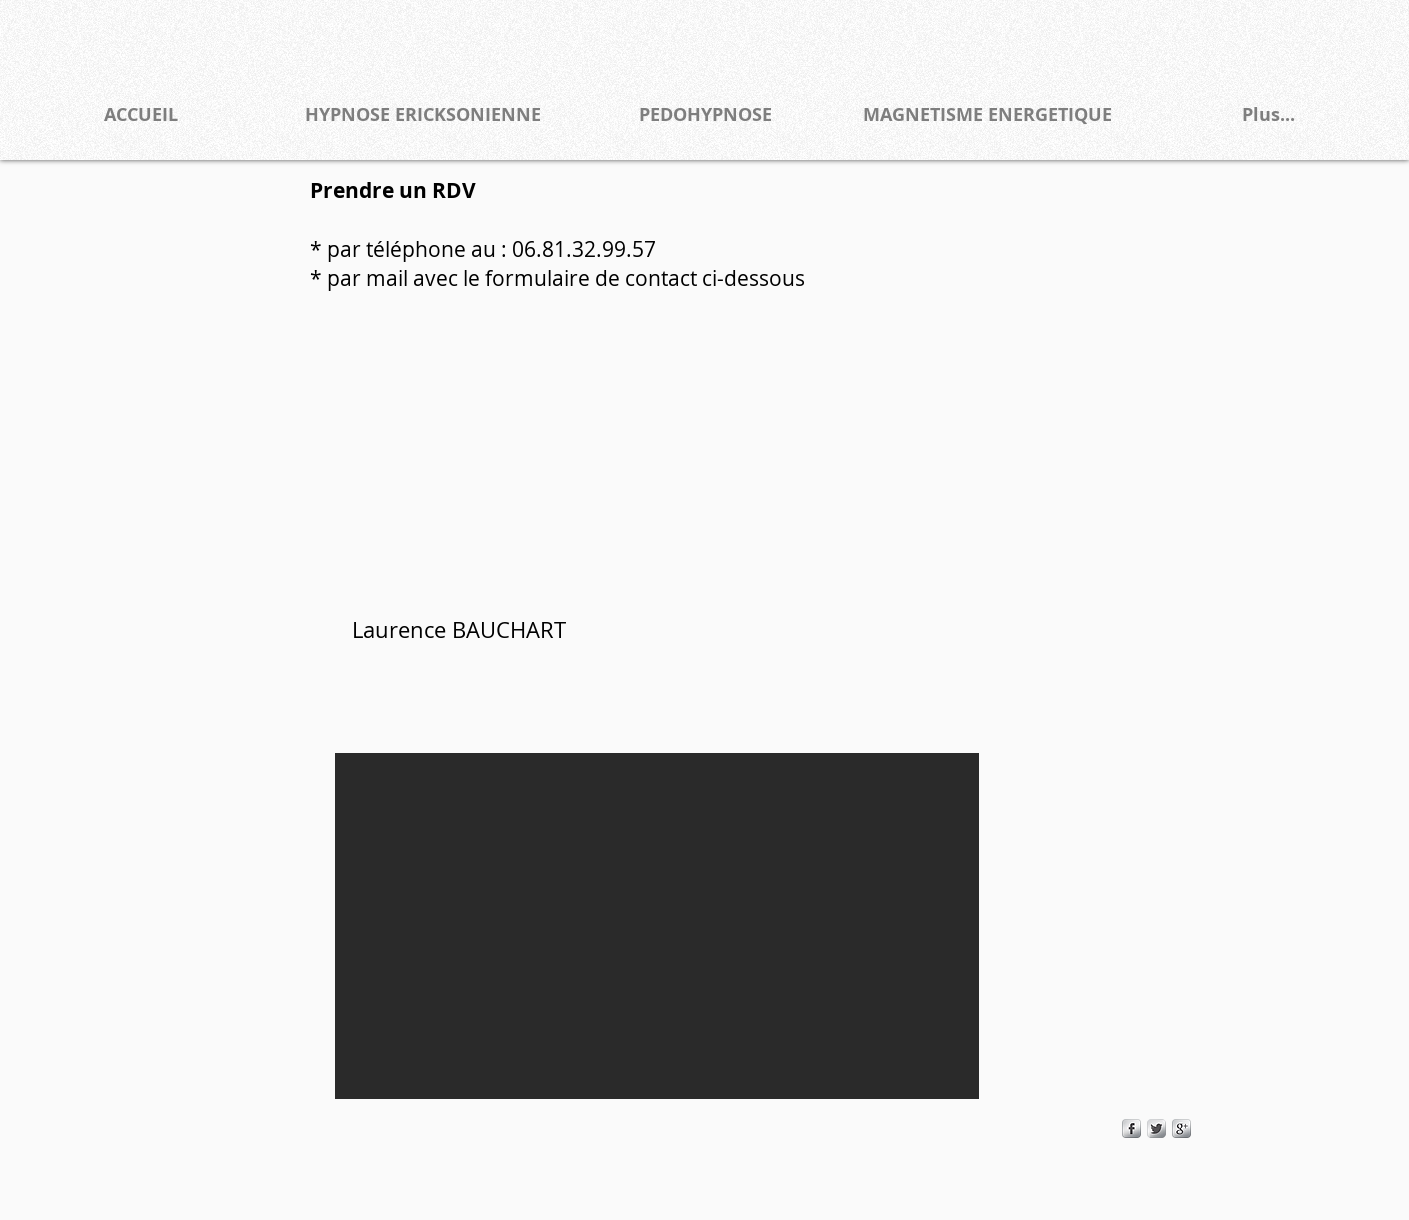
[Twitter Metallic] (1156, 1128)
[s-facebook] (1131, 1128)
